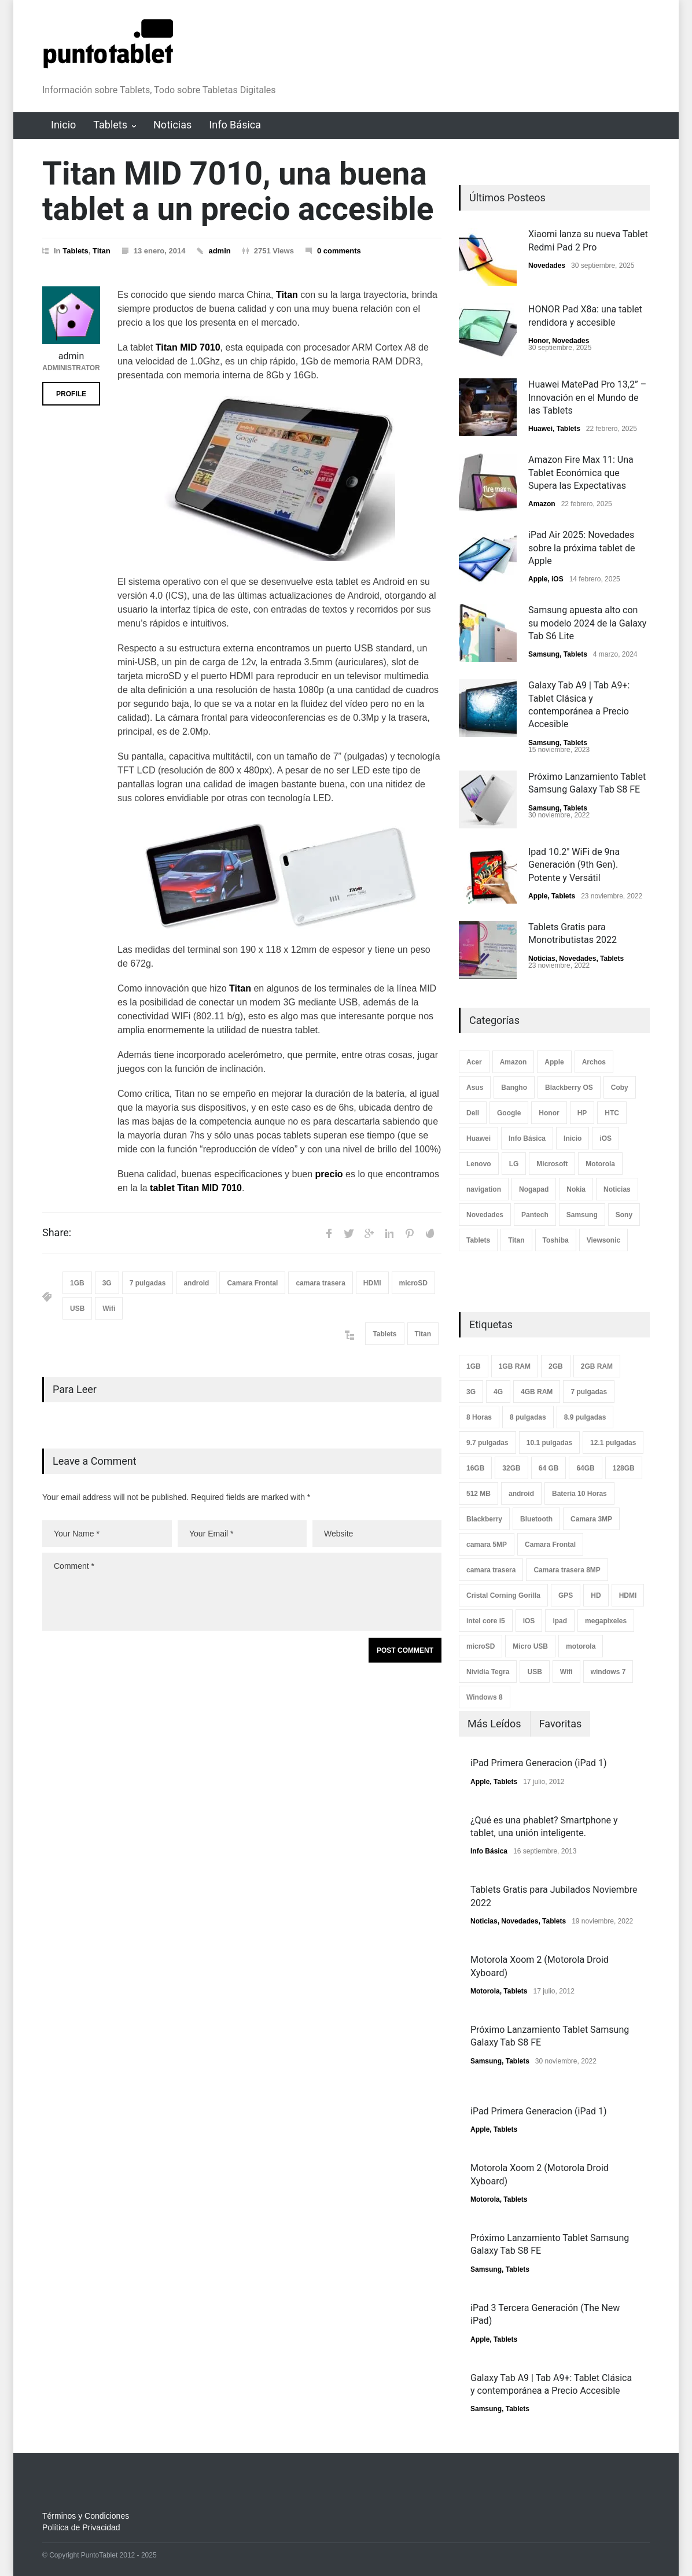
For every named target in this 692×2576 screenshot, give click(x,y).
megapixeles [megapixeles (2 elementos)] (606, 1621)
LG (514, 1164)
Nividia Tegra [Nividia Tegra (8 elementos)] (487, 1672)
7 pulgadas (148, 1283)
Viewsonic (603, 1240)
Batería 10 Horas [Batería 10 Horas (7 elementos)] (579, 1494)
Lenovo (478, 1164)
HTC (612, 1113)
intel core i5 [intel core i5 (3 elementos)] (485, 1621)
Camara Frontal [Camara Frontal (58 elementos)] (550, 1545)
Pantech (535, 1215)
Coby (619, 1088)
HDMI (372, 1283)
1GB (77, 1283)
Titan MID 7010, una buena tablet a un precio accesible (238, 191)
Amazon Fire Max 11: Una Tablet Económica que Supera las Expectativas (581, 472)
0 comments (339, 250)
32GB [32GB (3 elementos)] (511, 1468)
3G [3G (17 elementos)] (471, 1392)
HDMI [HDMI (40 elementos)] (628, 1595)
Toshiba (556, 1240)
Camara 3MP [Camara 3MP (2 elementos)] (591, 1519)
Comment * (241, 1592)
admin (219, 250)
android (196, 1283)
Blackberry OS (569, 1088)
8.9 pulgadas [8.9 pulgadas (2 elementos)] (585, 1417)
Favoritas (560, 1724)
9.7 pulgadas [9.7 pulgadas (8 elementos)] (487, 1443)
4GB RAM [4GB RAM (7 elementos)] (537, 1392)
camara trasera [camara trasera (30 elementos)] (491, 1570)
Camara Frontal (252, 1283)
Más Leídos (494, 1724)
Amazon (541, 504)
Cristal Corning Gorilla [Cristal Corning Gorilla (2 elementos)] (503, 1595)
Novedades (546, 265)
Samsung (544, 654)
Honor (538, 341)
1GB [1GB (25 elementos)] (473, 1366)
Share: (56, 1233)
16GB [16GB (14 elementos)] (475, 1468)
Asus (474, 1088)
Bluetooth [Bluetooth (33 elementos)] (536, 1519)
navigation (483, 1189)
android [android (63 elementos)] (521, 1494)
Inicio (63, 125)
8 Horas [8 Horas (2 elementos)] (479, 1417)
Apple (537, 579)
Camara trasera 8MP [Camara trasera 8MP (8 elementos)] (566, 1570)
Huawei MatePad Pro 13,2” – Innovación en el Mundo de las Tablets (587, 397)
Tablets (110, 125)
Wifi (108, 1308)
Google (509, 1113)
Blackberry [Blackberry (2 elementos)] (484, 1519)
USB (77, 1308)
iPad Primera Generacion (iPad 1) (538, 1762)
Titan (102, 250)
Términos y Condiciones (85, 2515)
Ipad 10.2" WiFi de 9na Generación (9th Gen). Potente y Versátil (574, 864)
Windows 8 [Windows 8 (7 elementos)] (484, 1697)
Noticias (172, 125)
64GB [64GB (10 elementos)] (585, 1468)
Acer (474, 1062)
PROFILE (71, 394)
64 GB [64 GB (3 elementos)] (549, 1468)
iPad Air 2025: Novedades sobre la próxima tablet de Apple (581, 547)
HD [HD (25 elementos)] (596, 1595)
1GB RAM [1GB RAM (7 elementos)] (515, 1366)
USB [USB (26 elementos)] (534, 1672)
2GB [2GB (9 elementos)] (556, 1366)
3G (107, 1283)
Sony (624, 1215)
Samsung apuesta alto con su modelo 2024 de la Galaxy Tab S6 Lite (587, 623)
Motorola (600, 1164)
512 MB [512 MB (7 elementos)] (478, 1494)
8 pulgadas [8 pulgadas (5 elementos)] (528, 1417)
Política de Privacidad (81, 2527)
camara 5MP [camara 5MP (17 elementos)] (486, 1545)
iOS (557, 579)
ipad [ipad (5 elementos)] (560, 1621)
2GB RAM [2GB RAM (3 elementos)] (597, 1366)
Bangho (514, 1088)
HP (582, 1113)
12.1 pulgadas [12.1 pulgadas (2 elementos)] (613, 1443)
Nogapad (534, 1189)
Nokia (576, 1189)
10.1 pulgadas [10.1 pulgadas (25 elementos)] (549, 1443)
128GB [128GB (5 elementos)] (624, 1468)
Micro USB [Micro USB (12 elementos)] (530, 1646)
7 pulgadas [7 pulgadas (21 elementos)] (588, 1392)
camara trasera (320, 1283)
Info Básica (235, 125)
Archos (594, 1062)
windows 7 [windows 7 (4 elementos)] (608, 1672)
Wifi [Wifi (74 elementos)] (566, 1672)
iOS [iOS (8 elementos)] (529, 1621)
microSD (413, 1283)
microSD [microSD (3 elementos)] (480, 1646)
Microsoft (552, 1164)
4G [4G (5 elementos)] (498, 1392)
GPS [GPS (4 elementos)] (565, 1595)
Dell (472, 1113)
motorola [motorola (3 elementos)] (580, 1646)
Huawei (540, 429)
